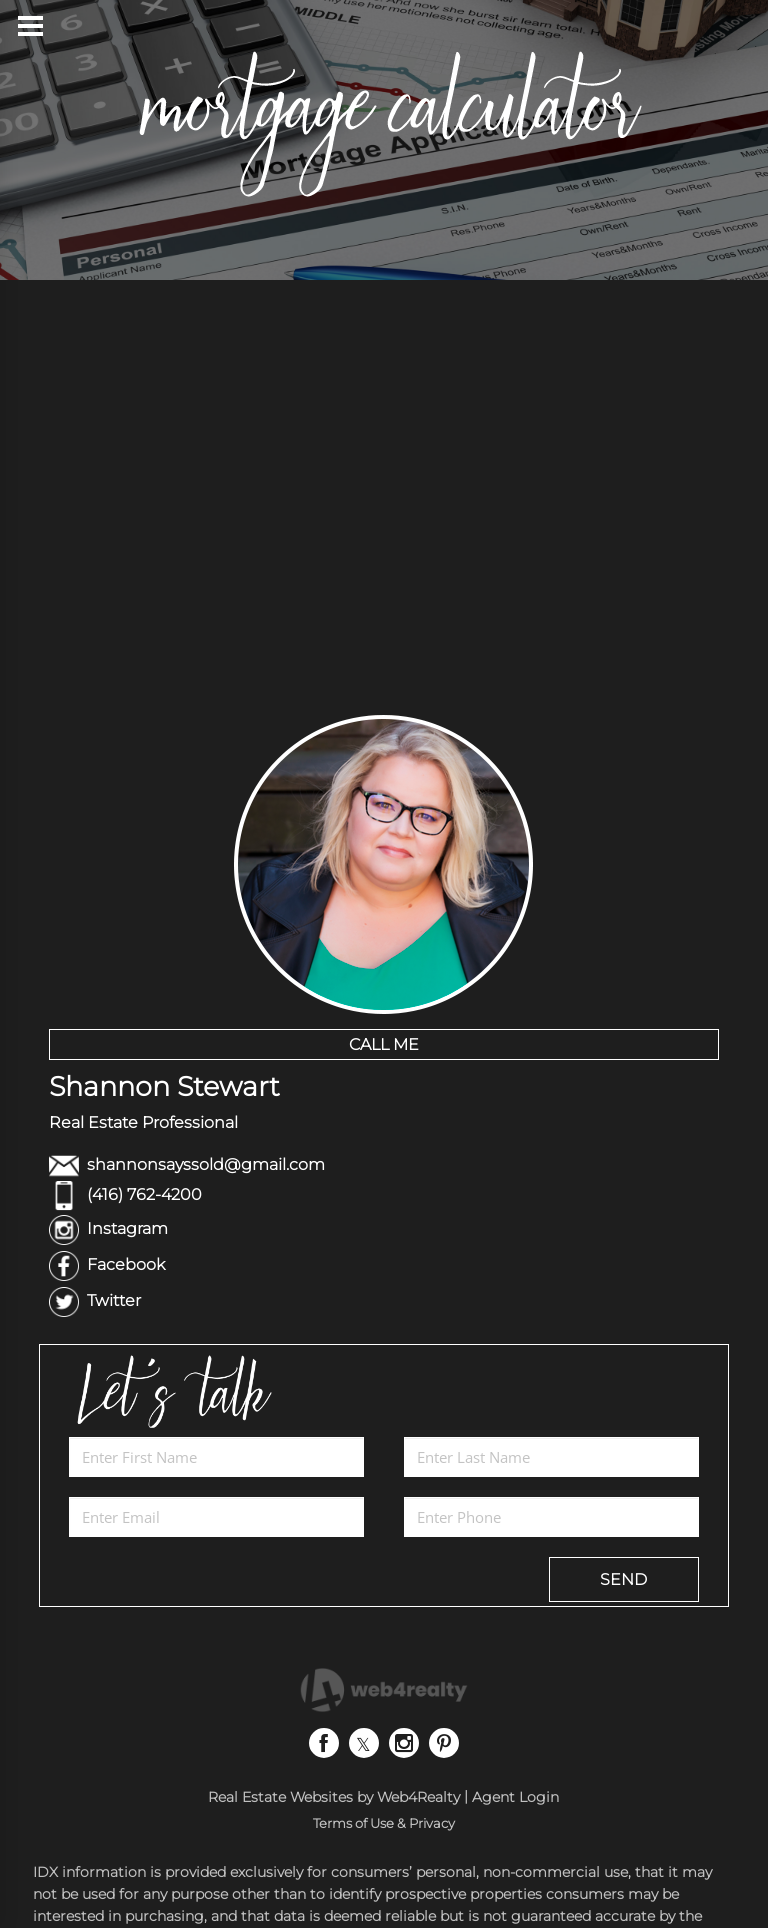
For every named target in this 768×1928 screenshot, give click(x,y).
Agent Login (515, 1797)
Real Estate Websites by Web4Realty (334, 1797)
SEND (623, 1579)
